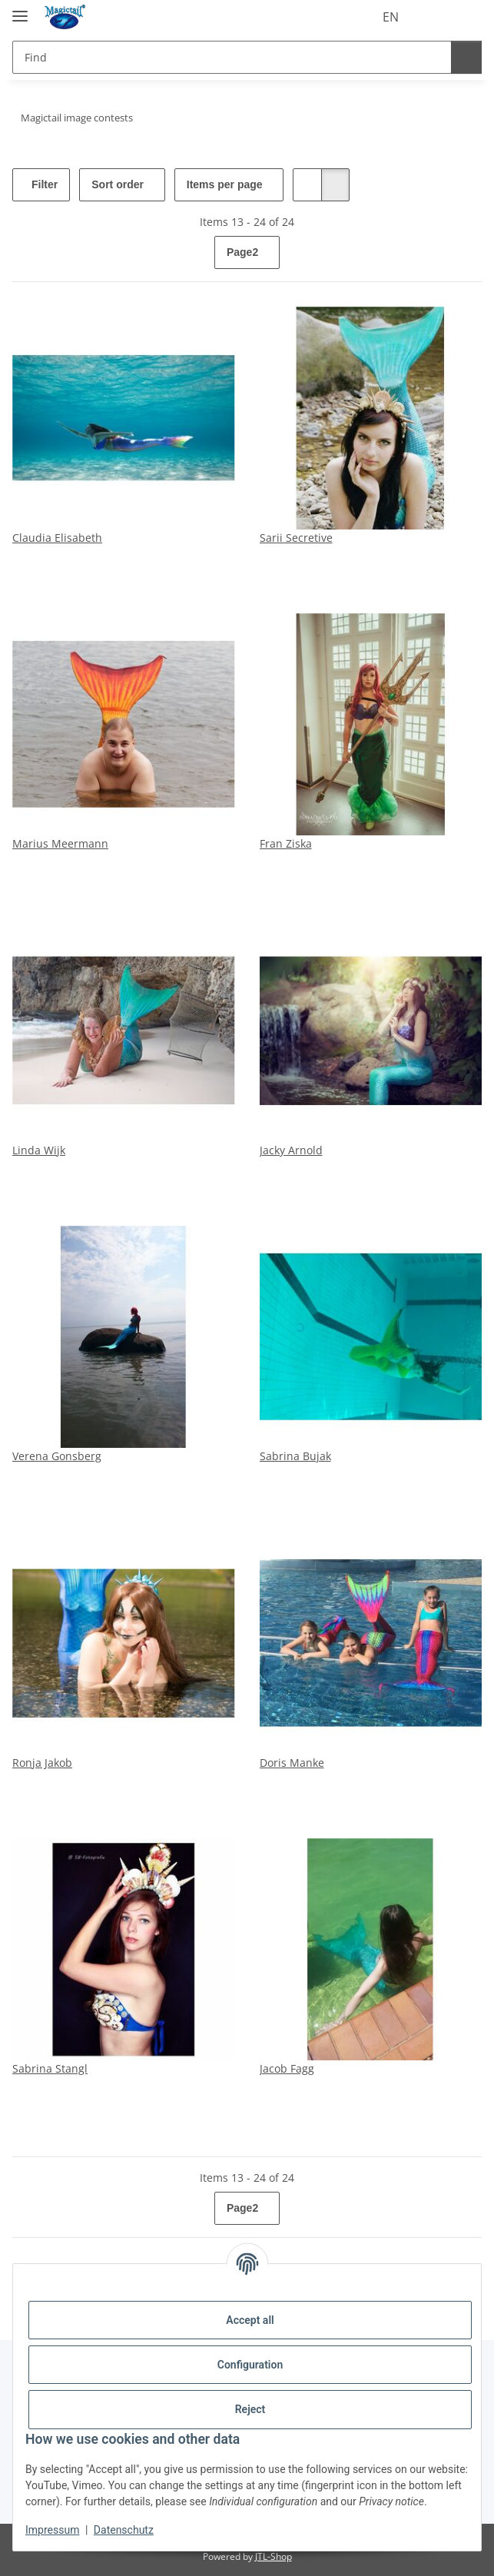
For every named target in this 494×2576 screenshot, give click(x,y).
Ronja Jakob (42, 1762)
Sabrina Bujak (295, 1456)
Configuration (250, 2365)
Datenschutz (124, 2530)
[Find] (229, 57)
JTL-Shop (273, 2556)
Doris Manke (292, 1762)
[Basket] (466, 17)
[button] (407, 17)
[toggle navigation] (20, 9)
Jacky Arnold (291, 1150)
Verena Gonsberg (56, 1456)
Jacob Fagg (287, 2068)
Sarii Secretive (296, 537)
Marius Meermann (60, 843)
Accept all (250, 2320)
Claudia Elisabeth (57, 537)
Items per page (240, 185)
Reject (250, 2409)
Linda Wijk (38, 1150)
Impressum (52, 2530)
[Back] (26, 253)
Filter (45, 185)
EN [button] (362, 16)
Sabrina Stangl (50, 2068)
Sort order (126, 185)
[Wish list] (435, 17)
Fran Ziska (286, 843)
